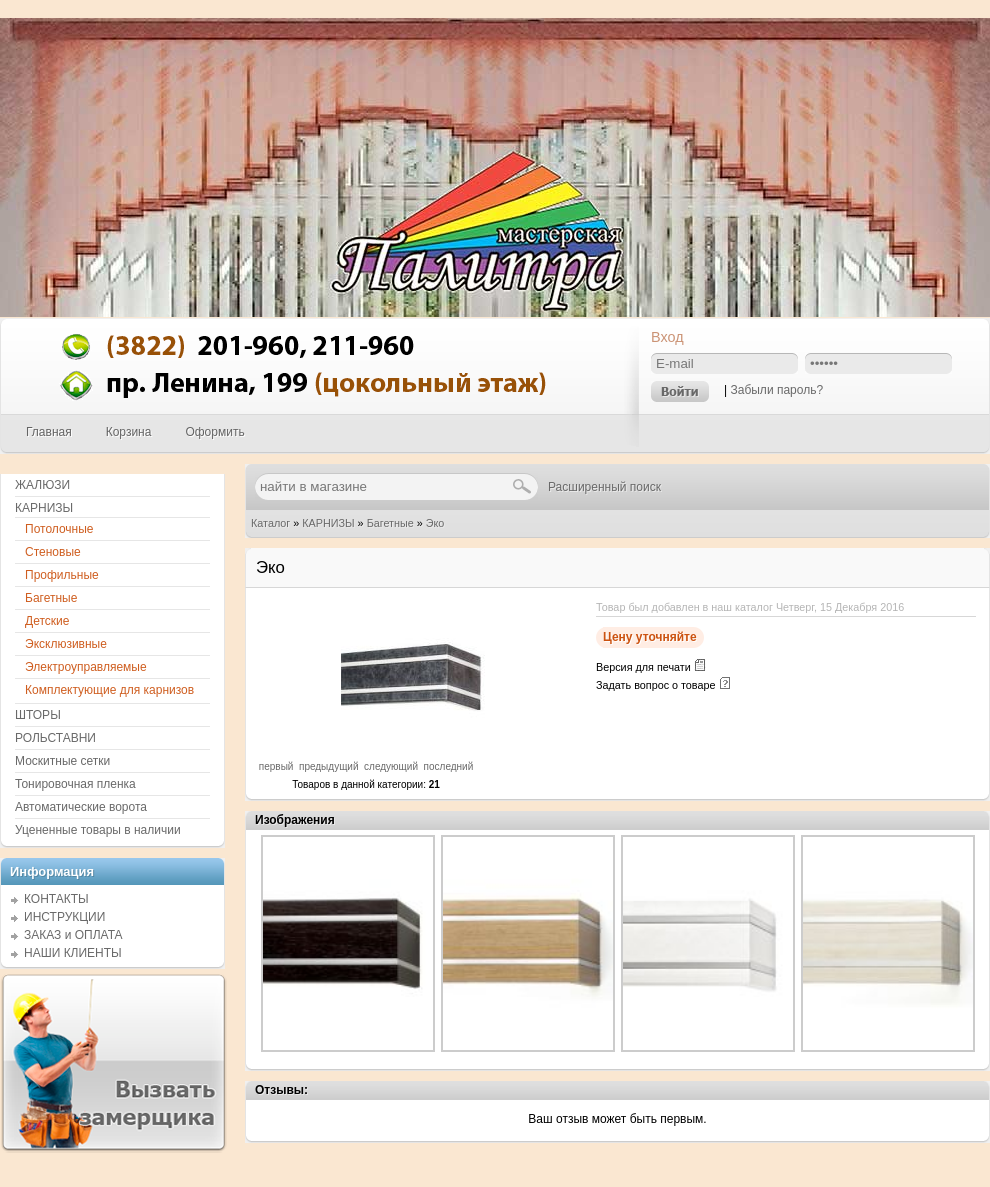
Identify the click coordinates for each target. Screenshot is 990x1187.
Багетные (390, 523)
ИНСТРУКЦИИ (64, 917)
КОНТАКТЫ (56, 899)
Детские (47, 621)
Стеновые (53, 552)
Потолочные (59, 529)
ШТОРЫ (38, 715)
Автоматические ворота (81, 807)
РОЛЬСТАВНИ (55, 738)
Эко (435, 523)
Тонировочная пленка (75, 784)
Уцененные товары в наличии (98, 830)
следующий (391, 766)
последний (449, 766)
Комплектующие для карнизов (109, 690)
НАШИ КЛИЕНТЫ (73, 953)
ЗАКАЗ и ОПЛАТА (73, 935)
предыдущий (329, 766)
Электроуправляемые (86, 667)
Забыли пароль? (776, 390)
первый (276, 766)
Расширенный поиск (604, 487)
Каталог (270, 523)
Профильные (62, 575)
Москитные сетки (62, 761)
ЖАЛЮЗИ (42, 485)
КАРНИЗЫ (328, 523)
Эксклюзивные (66, 644)
